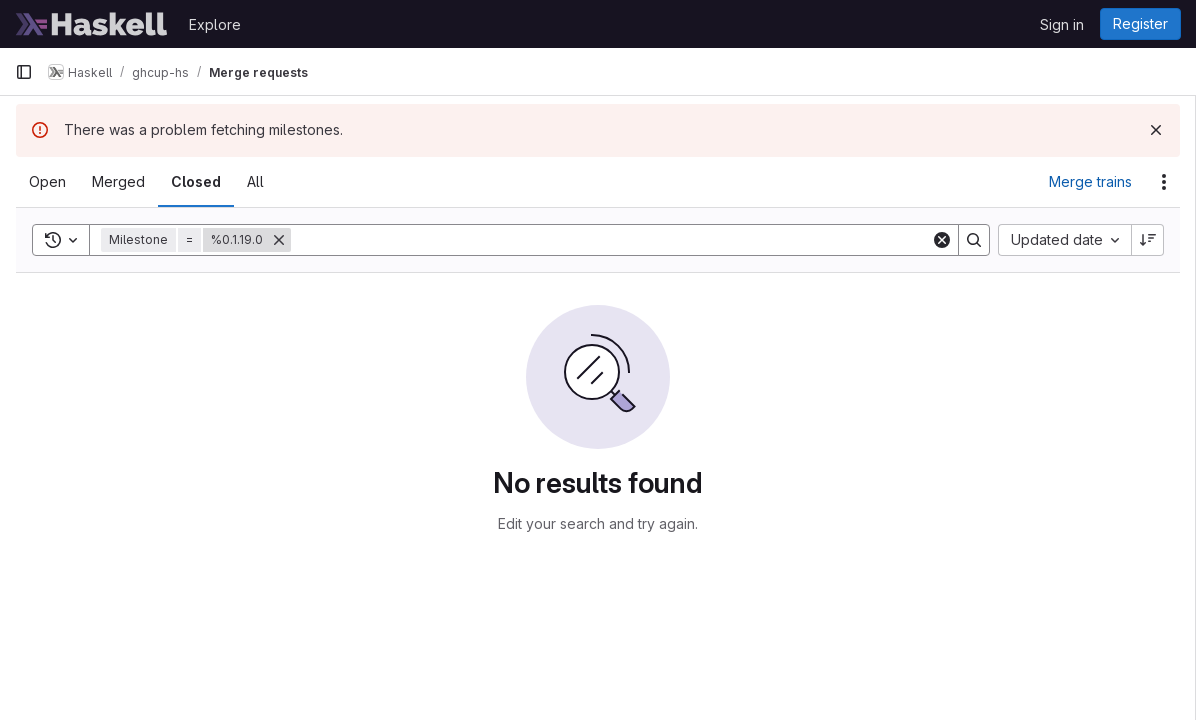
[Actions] (1164, 182)
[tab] (47, 182)
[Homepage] (92, 24)
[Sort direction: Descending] (1148, 240)
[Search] (611, 240)
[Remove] (279, 240)
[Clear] (942, 240)
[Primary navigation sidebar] (24, 72)
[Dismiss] (1156, 130)
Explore (215, 24)
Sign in (1062, 24)
